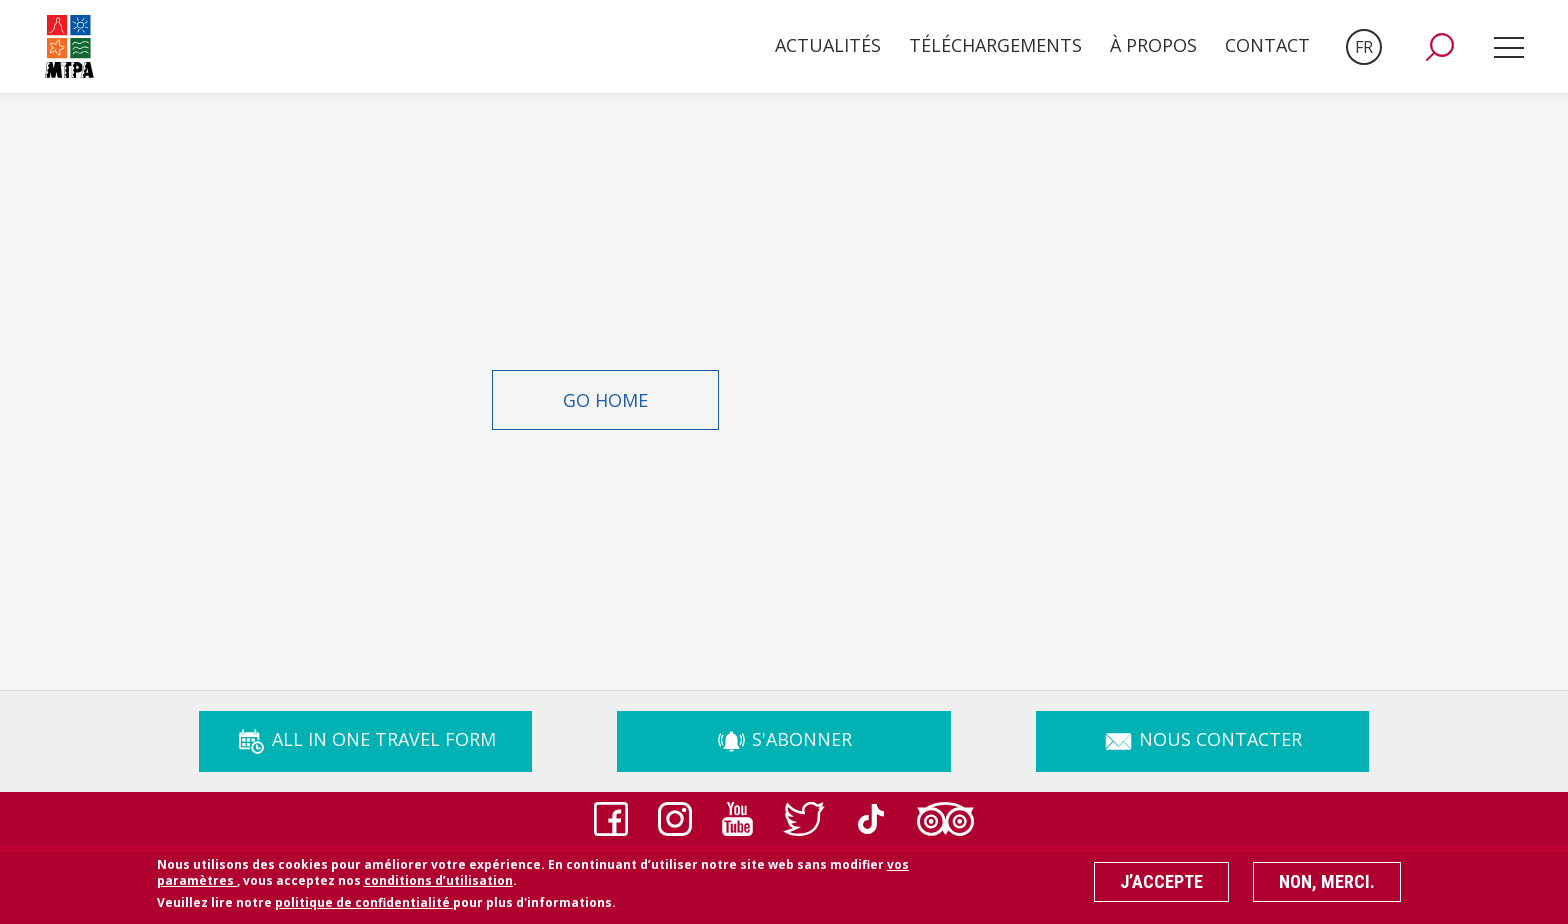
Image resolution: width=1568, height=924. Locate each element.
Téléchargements (995, 45)
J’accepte (1161, 885)
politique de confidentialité (364, 907)
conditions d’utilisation (438, 885)
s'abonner (784, 739)
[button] (1440, 47)
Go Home (605, 400)
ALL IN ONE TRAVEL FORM (366, 739)
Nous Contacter (1202, 739)
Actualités (828, 45)
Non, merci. (1327, 885)
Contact (1267, 45)
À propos (1153, 45)
